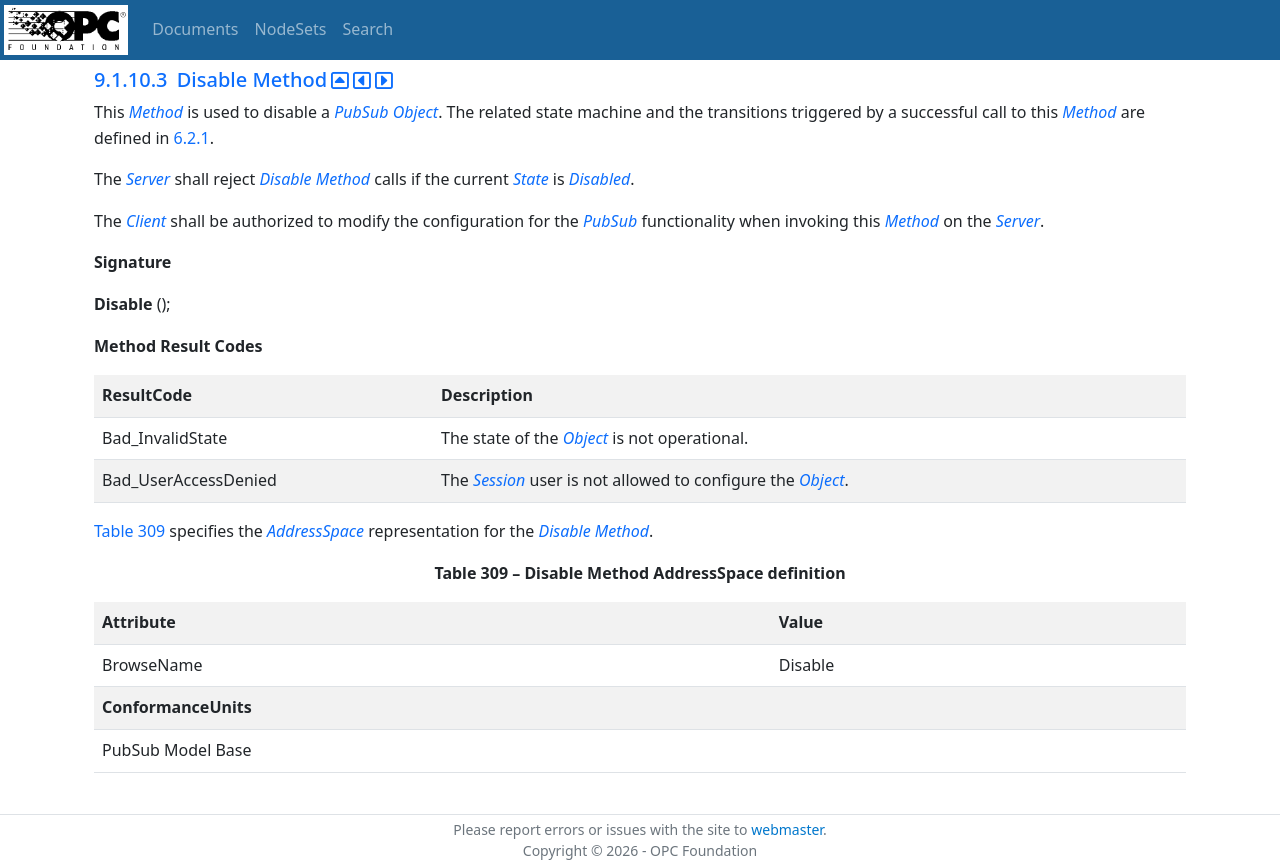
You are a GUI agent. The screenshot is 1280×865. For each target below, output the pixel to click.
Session (499, 480)
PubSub (361, 112)
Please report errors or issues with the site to (602, 829)
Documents (195, 29)
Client (146, 221)
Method (156, 112)
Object (415, 112)
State (531, 179)
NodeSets (291, 29)
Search (368, 29)
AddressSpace (315, 531)
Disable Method (314, 179)
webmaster (787, 829)
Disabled (599, 179)
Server (148, 179)
